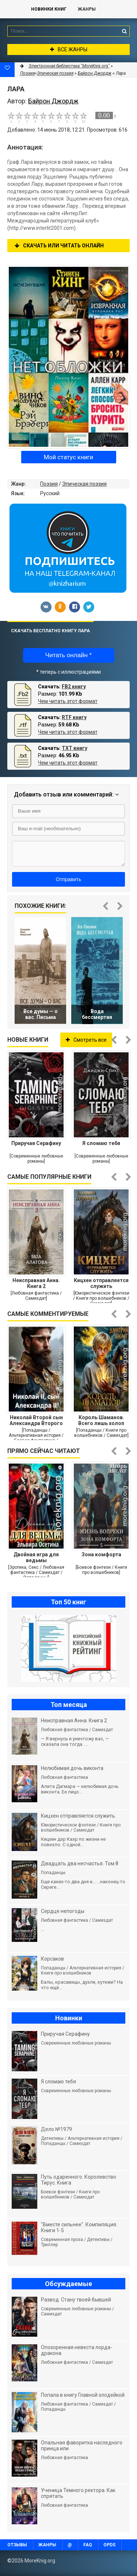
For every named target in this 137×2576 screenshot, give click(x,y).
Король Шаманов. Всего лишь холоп (101, 1420)
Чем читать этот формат (68, 701)
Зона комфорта (101, 1554)
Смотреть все (86, 1040)
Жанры (87, 9)
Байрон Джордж (94, 73)
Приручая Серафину (36, 1143)
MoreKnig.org (12, 9)
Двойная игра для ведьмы (36, 1557)
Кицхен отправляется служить (101, 1283)
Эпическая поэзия (84, 484)
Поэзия (49, 484)
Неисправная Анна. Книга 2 (36, 1283)
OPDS (109, 2544)
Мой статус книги (68, 457)
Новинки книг (48, 9)
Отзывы (17, 2544)
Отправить (68, 879)
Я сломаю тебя (101, 1143)
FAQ (87, 2544)
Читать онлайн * (68, 655)
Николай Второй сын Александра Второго (36, 1420)
